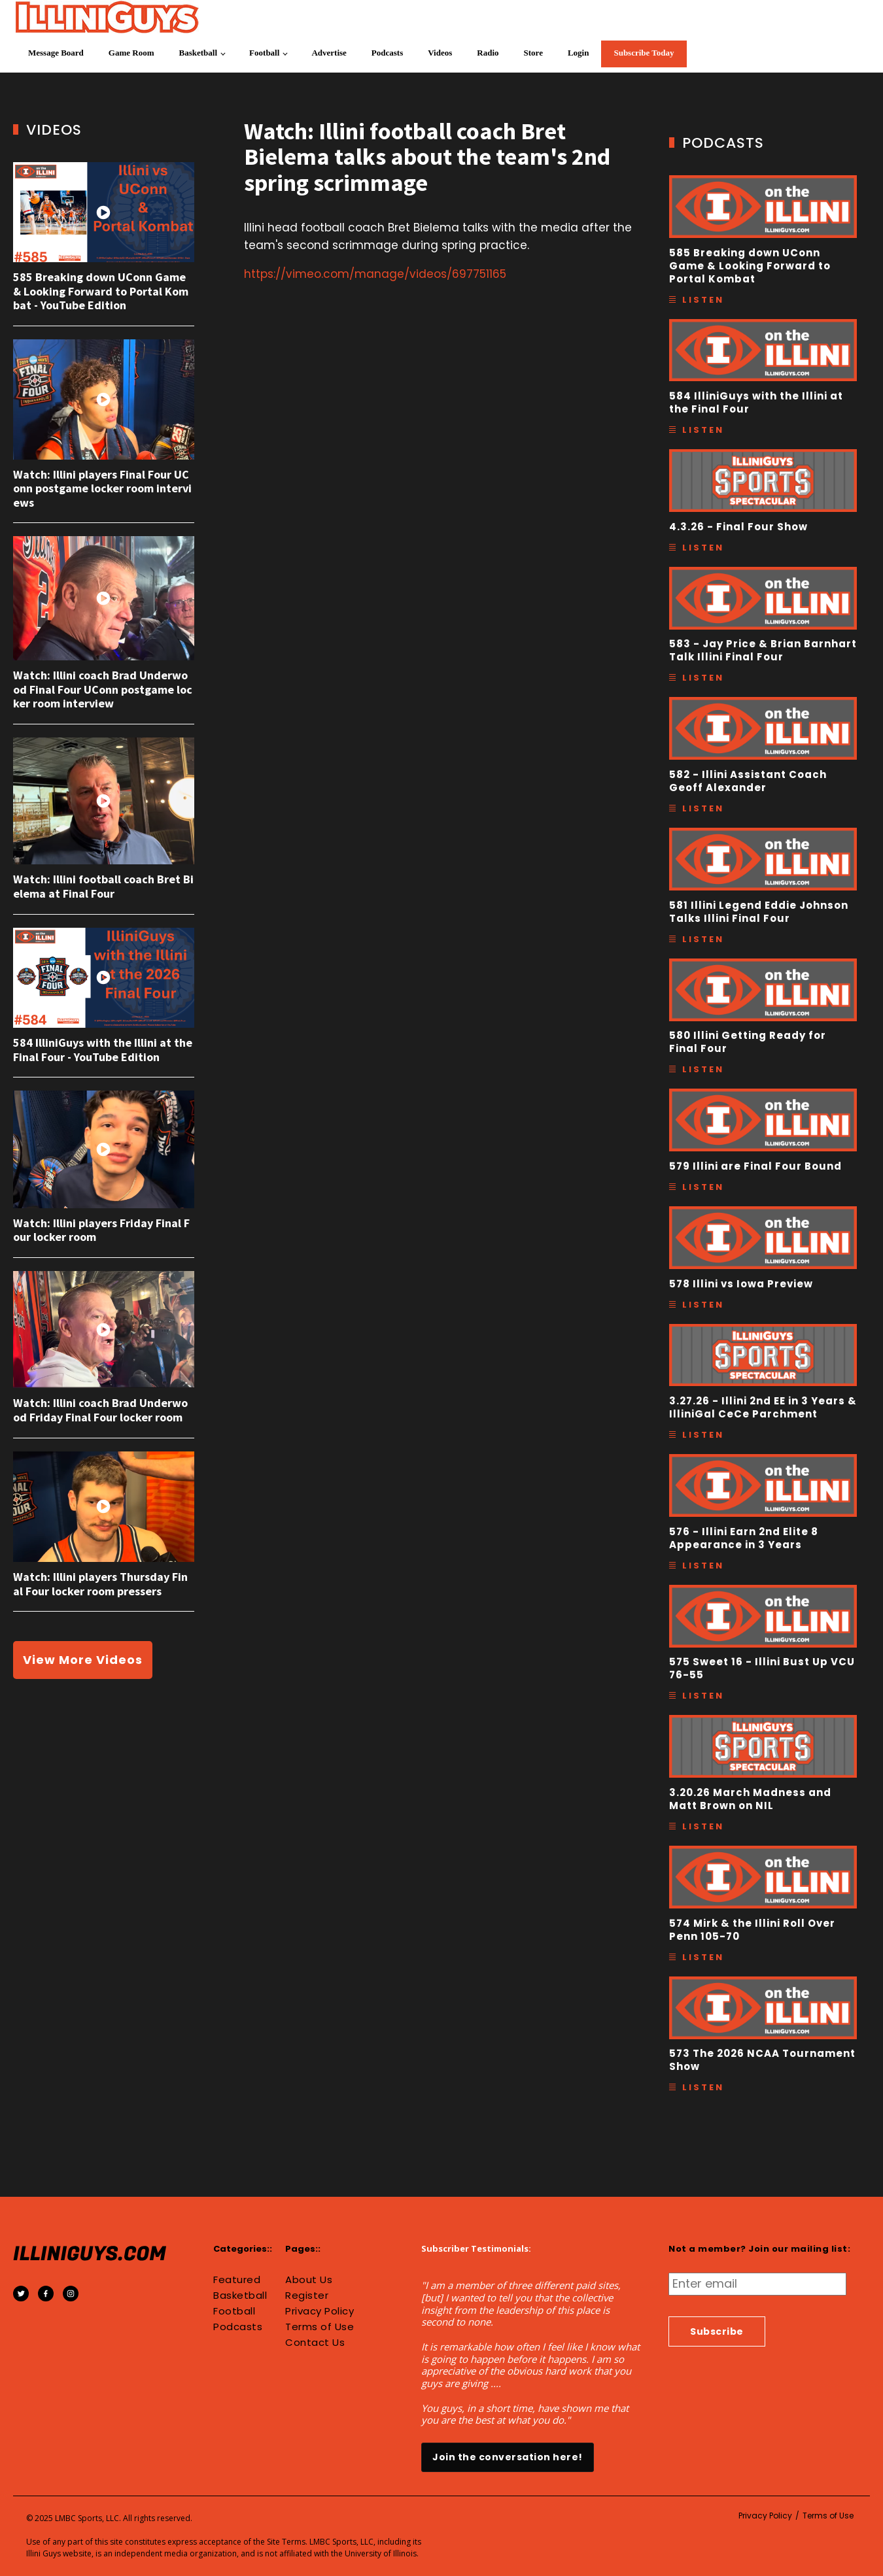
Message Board (56, 53)
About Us (308, 2280)
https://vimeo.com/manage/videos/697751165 (375, 274)
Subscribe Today (644, 53)
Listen (703, 300)
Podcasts (387, 53)
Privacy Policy (319, 2311)
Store (533, 53)
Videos (440, 53)
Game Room (131, 53)
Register (306, 2295)
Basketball (198, 53)
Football (264, 53)
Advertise (328, 53)
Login (578, 53)
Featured (236, 2280)
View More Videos (83, 1660)
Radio (487, 53)
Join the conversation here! (507, 2457)
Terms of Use (319, 2327)
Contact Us (315, 2343)
